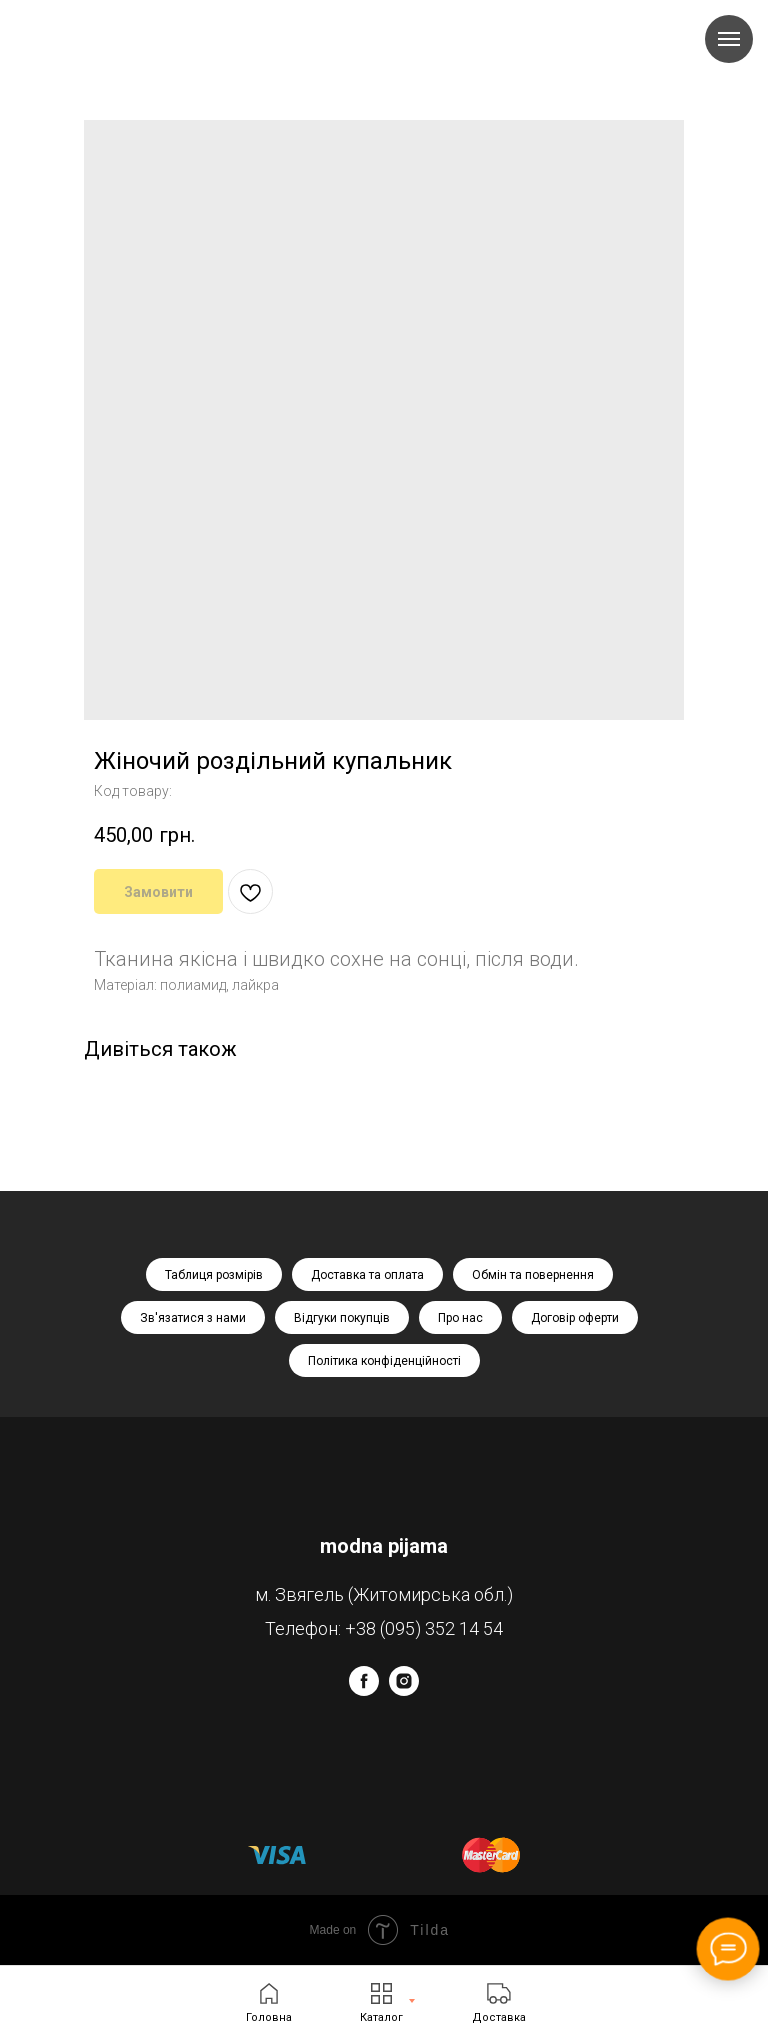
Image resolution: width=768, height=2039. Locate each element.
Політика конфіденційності (384, 1361)
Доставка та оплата (367, 1275)
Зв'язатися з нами (193, 1318)
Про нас (460, 1318)
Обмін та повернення (533, 1275)
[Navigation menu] (729, 39)
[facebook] (364, 1690)
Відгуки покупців (342, 1318)
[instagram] (404, 1690)
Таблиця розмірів (214, 1275)
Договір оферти (575, 1318)
